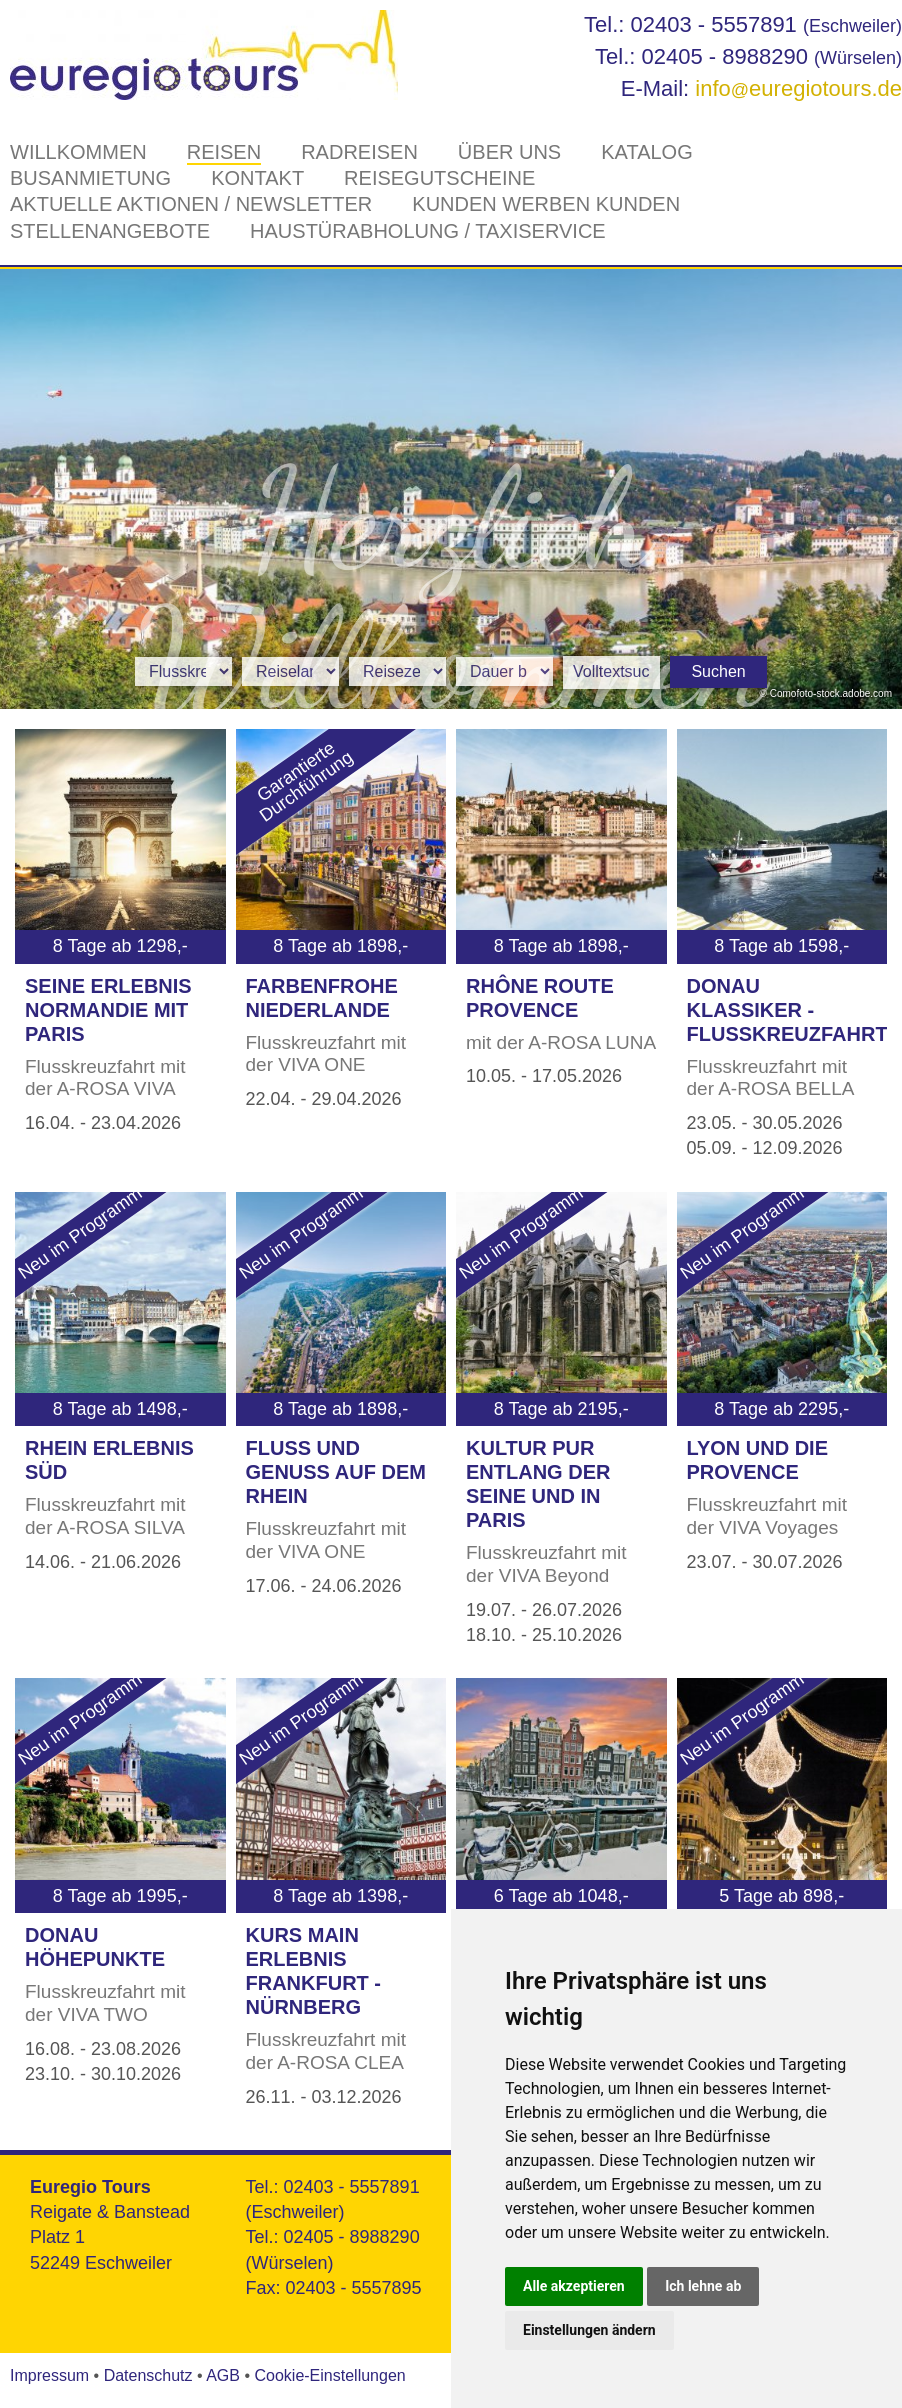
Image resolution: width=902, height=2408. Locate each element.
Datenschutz (148, 2375)
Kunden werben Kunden (546, 204)
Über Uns (509, 152)
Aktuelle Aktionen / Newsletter (191, 204)
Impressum (49, 2375)
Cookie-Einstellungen (329, 2375)
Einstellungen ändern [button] (589, 2330)
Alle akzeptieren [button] (574, 2286)
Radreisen (359, 152)
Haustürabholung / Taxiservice (428, 231)
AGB (223, 2375)
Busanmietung (90, 178)
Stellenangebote (110, 231)
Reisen (224, 152)
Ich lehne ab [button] (703, 2286)
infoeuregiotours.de (798, 88)
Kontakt (257, 178)
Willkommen (78, 152)
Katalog (647, 152)
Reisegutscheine (439, 178)
